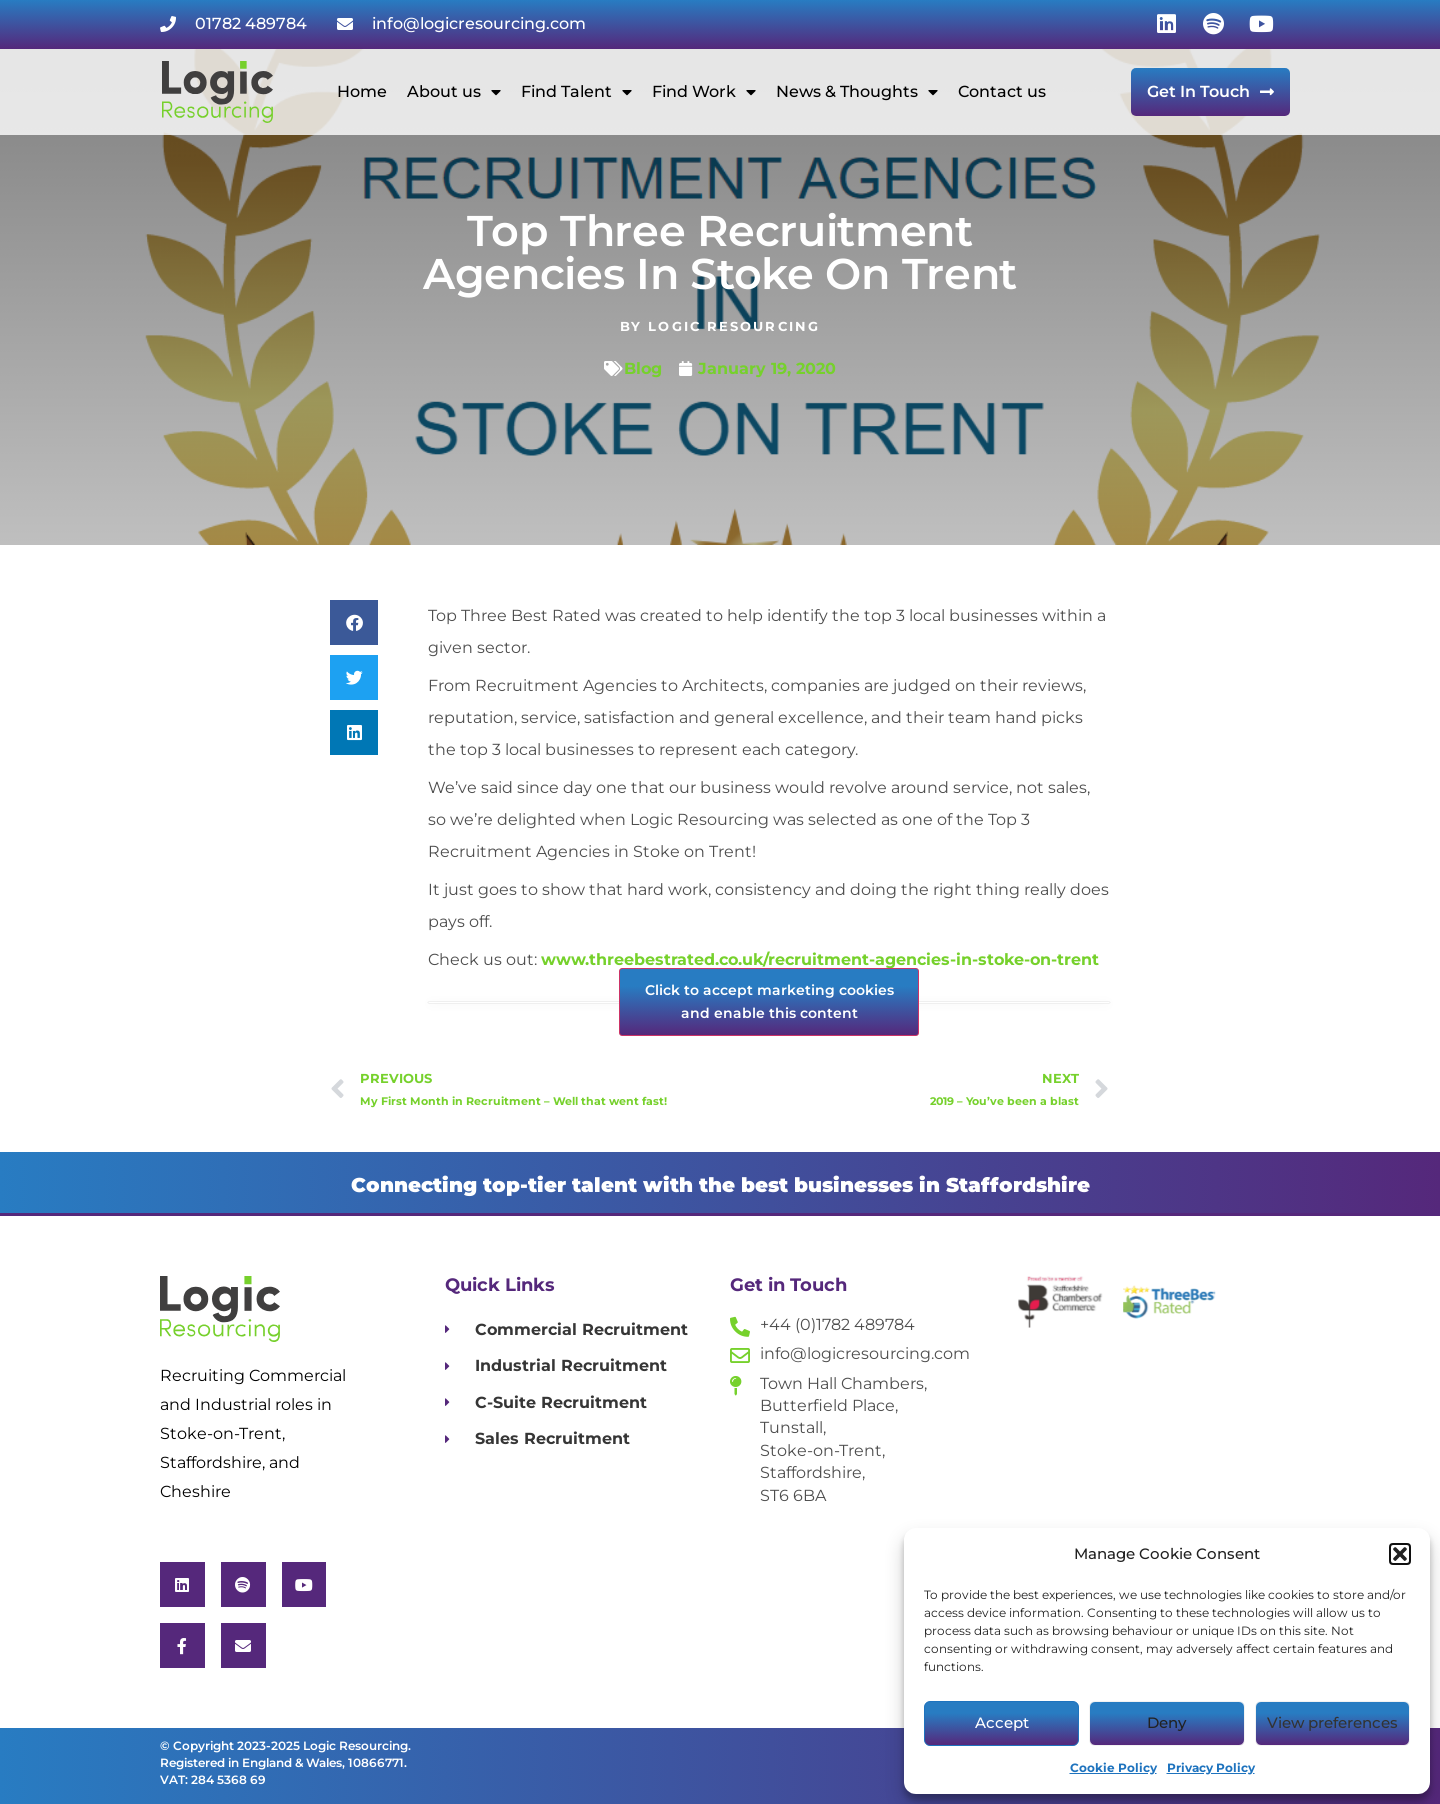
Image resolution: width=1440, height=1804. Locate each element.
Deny (1166, 1722)
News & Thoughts (857, 92)
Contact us (1002, 91)
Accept (1002, 1722)
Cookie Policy (1113, 1767)
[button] (1400, 1554)
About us (454, 92)
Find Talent (576, 92)
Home (362, 91)
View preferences (1332, 1722)
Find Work (704, 92)
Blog (643, 368)
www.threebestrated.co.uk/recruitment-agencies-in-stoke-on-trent (820, 959)
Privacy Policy (1211, 1767)
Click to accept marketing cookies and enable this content (769, 1001)
